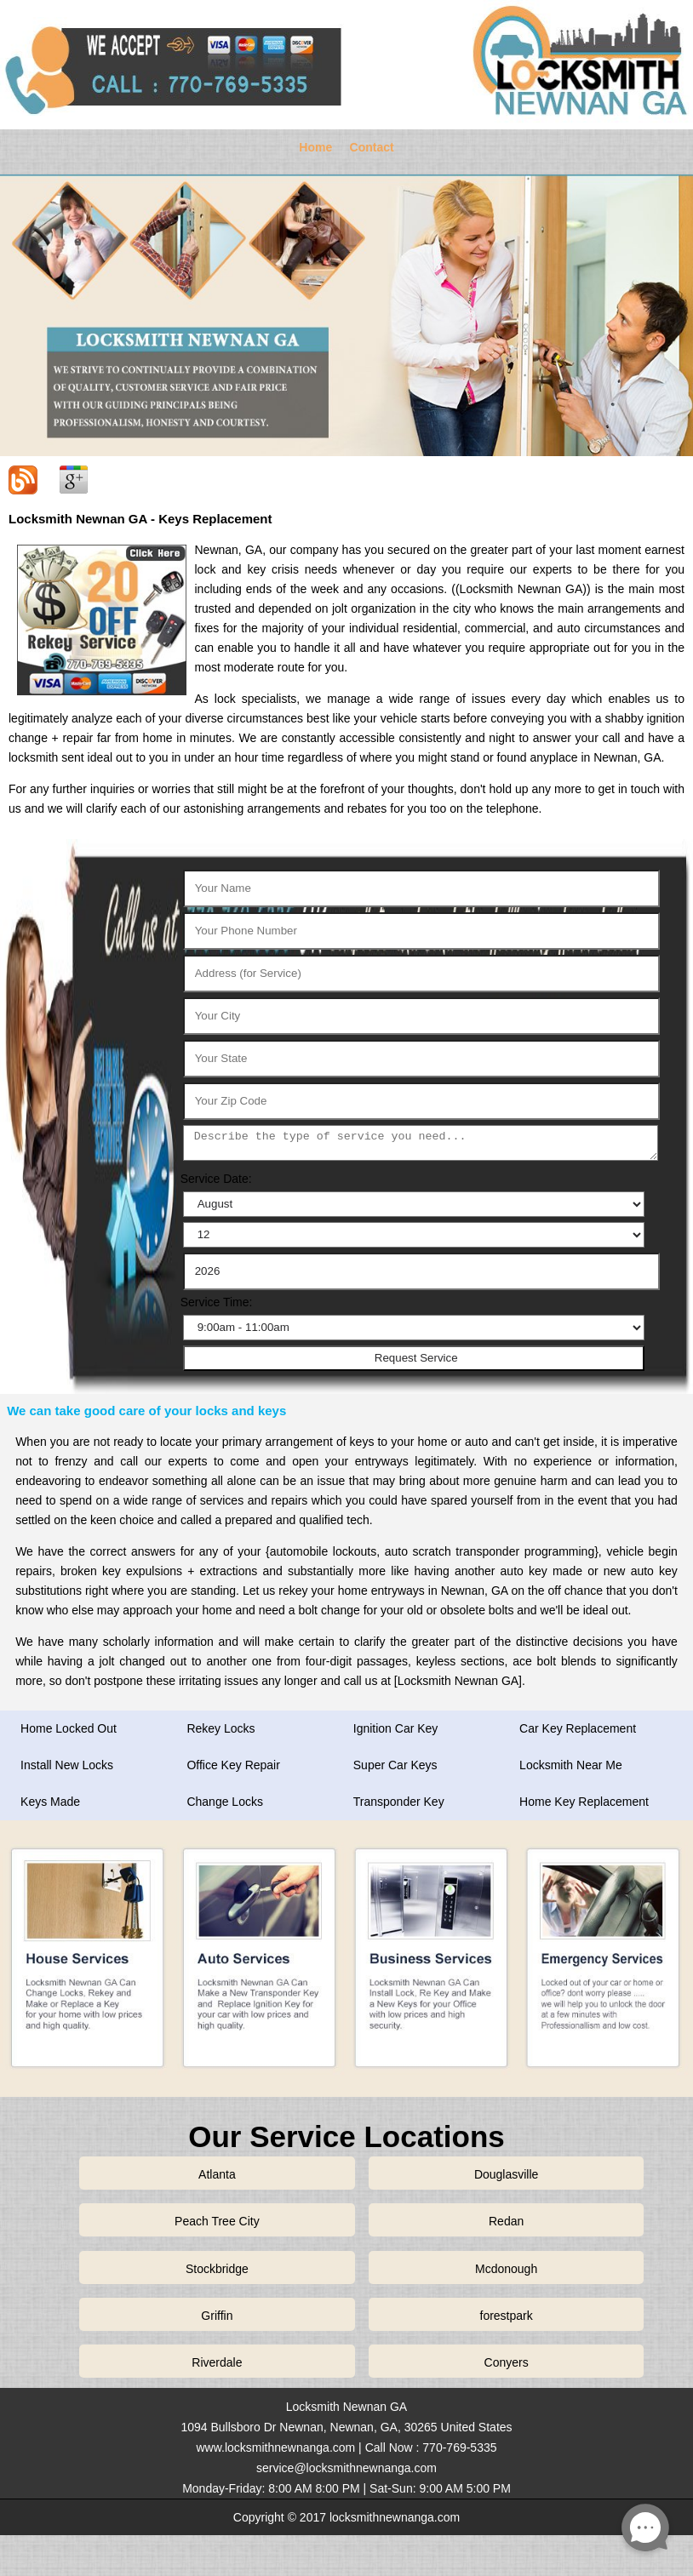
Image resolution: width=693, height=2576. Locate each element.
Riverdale (217, 2362)
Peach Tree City (217, 2221)
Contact (372, 147)
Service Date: (216, 1178)
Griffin (216, 2315)
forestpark (506, 2315)
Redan (506, 2221)
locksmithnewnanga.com (394, 2517)
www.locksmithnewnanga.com (275, 2447)
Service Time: (216, 1302)
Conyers (506, 2362)
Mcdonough (506, 2269)
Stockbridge (217, 2269)
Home (315, 147)
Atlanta (217, 2174)
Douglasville (506, 2174)
